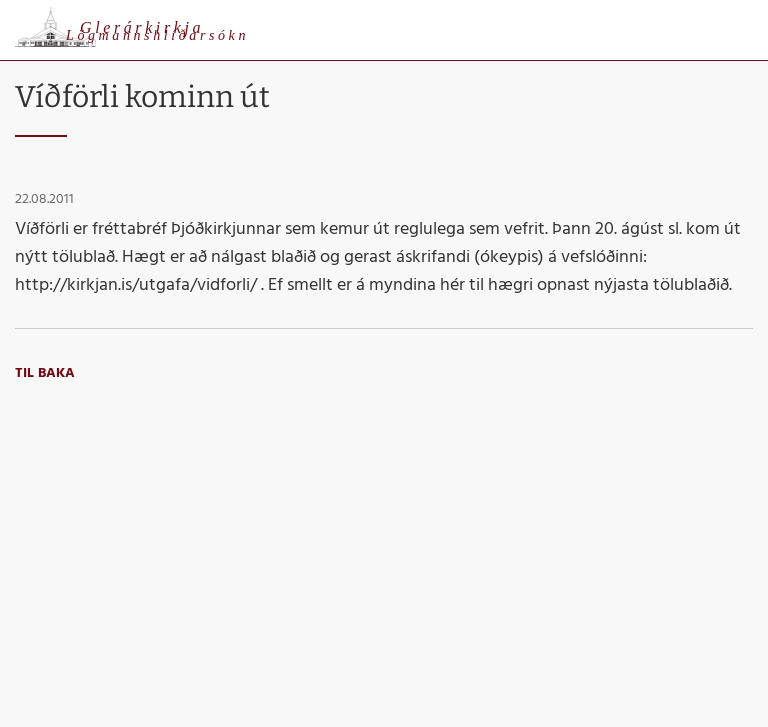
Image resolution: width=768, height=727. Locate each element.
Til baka (45, 373)
